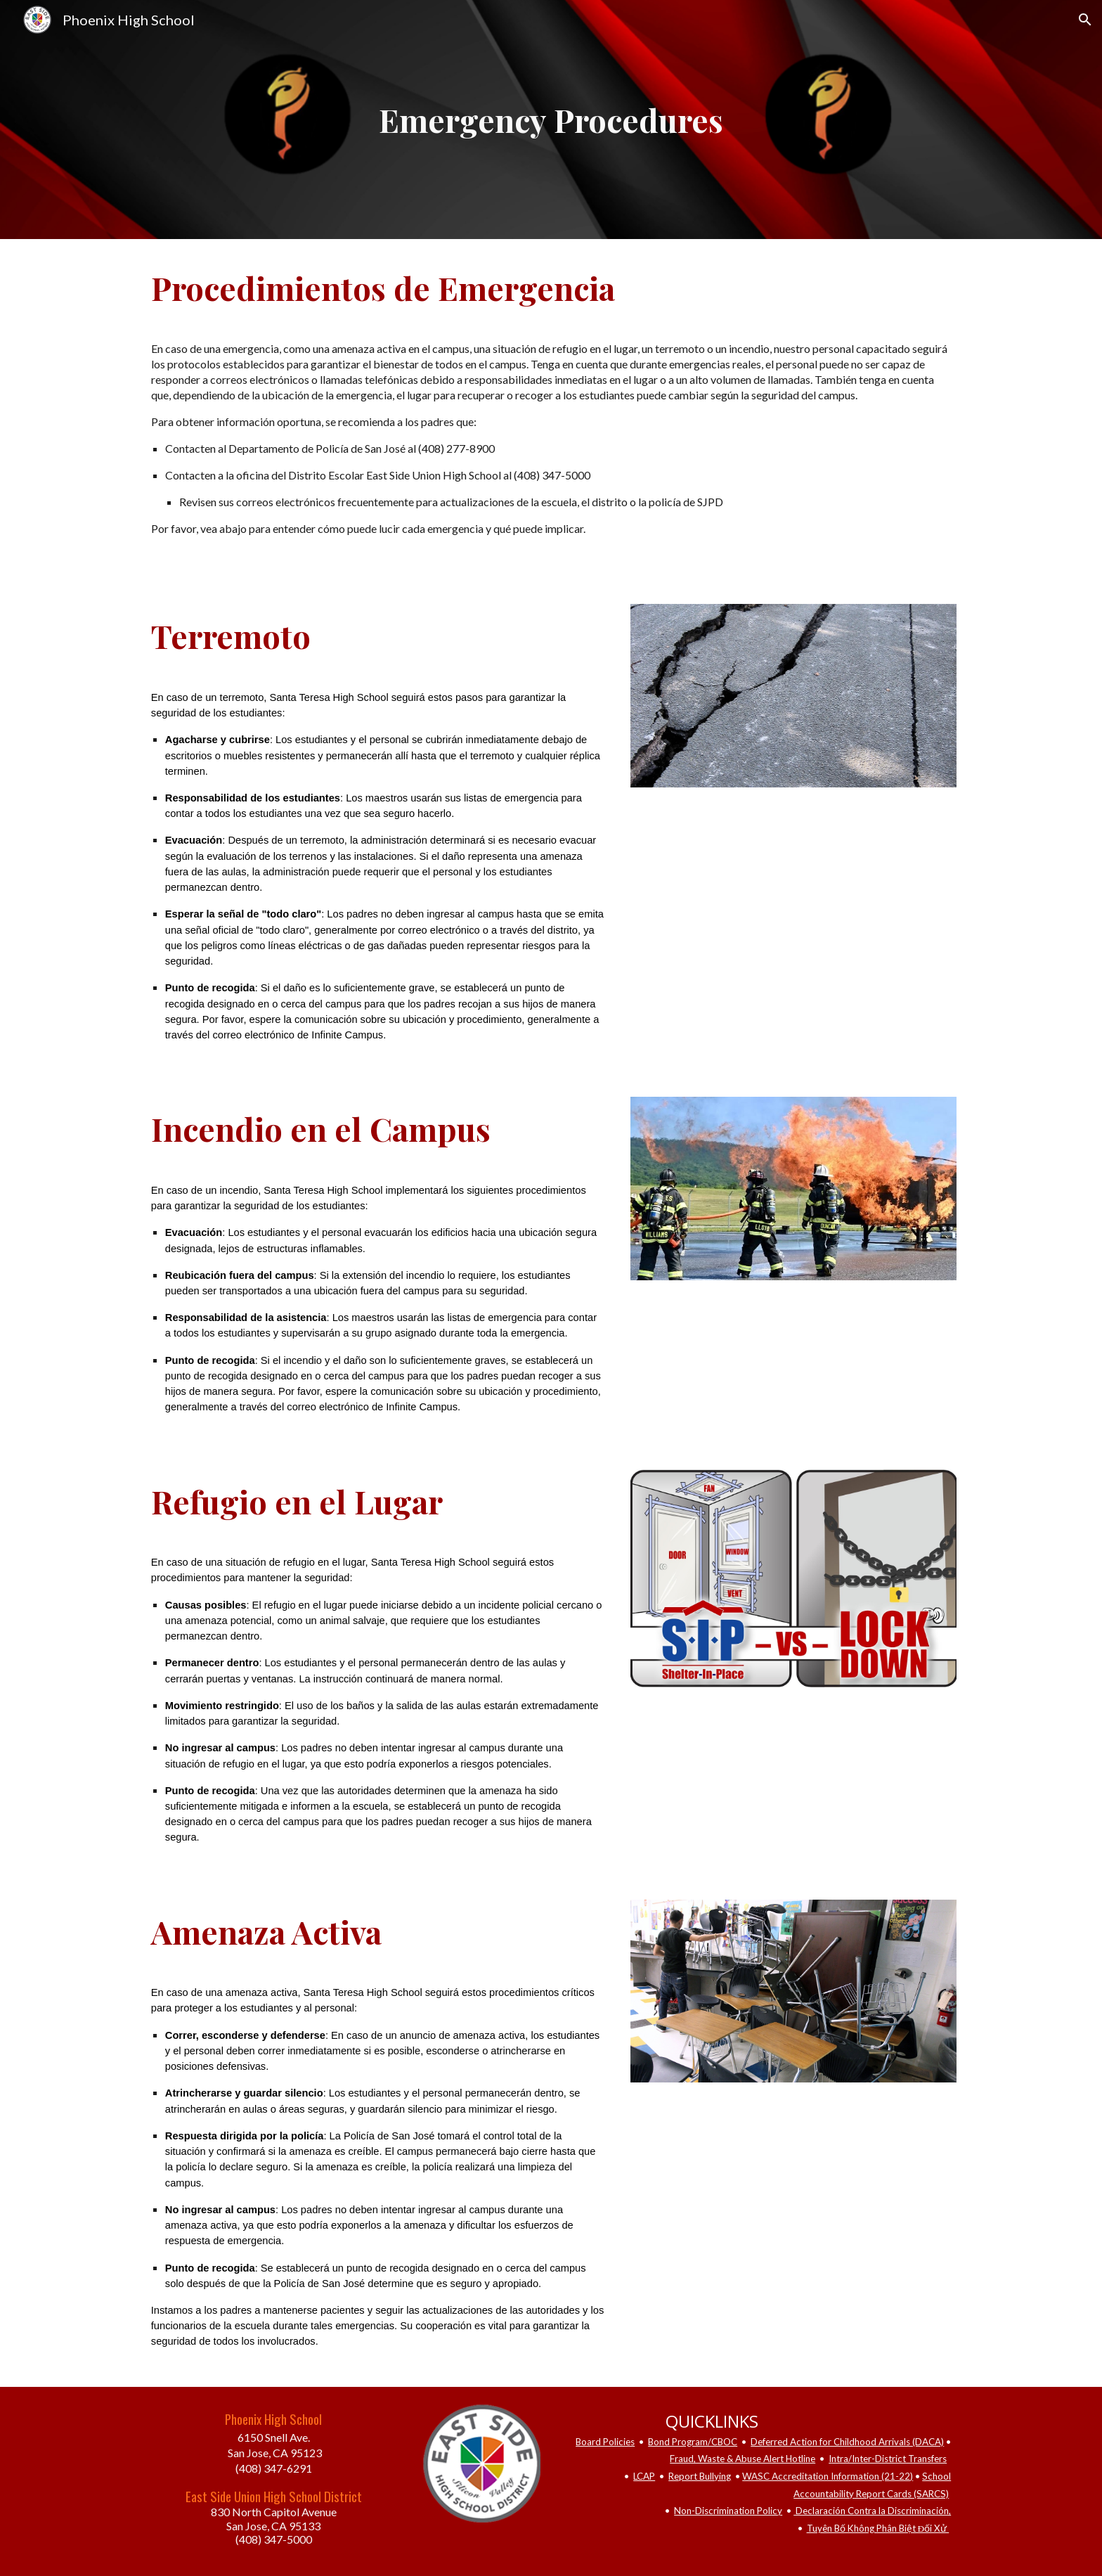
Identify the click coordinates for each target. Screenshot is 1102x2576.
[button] (1085, 20)
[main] (551, 120)
